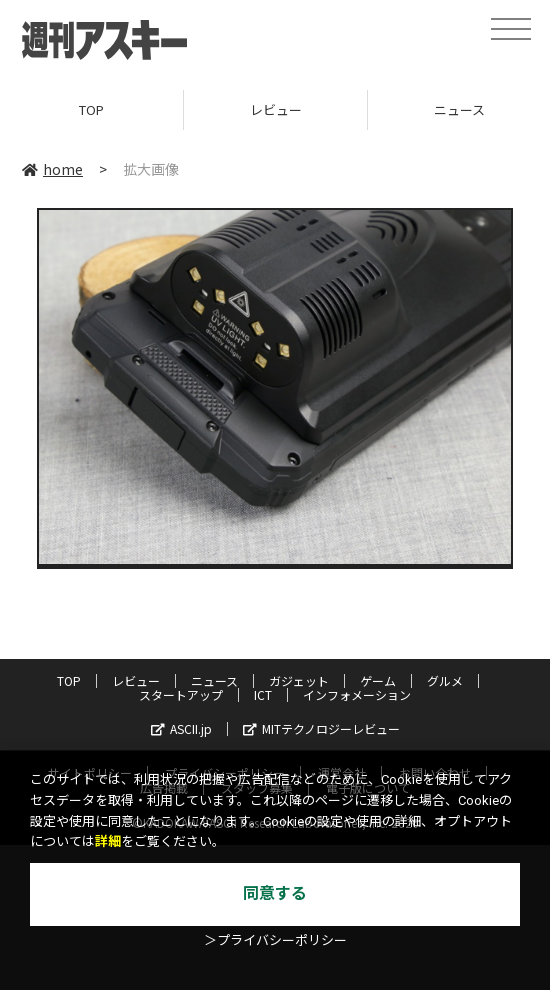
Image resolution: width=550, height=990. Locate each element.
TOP (91, 109)
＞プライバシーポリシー (275, 940)
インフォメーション (357, 694)
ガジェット (299, 680)
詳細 (108, 841)
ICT (263, 694)
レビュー (276, 109)
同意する (275, 893)
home (52, 169)
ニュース (214, 680)
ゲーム (378, 680)
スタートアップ (181, 694)
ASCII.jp (181, 728)
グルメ (445, 680)
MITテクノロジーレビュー (321, 728)
